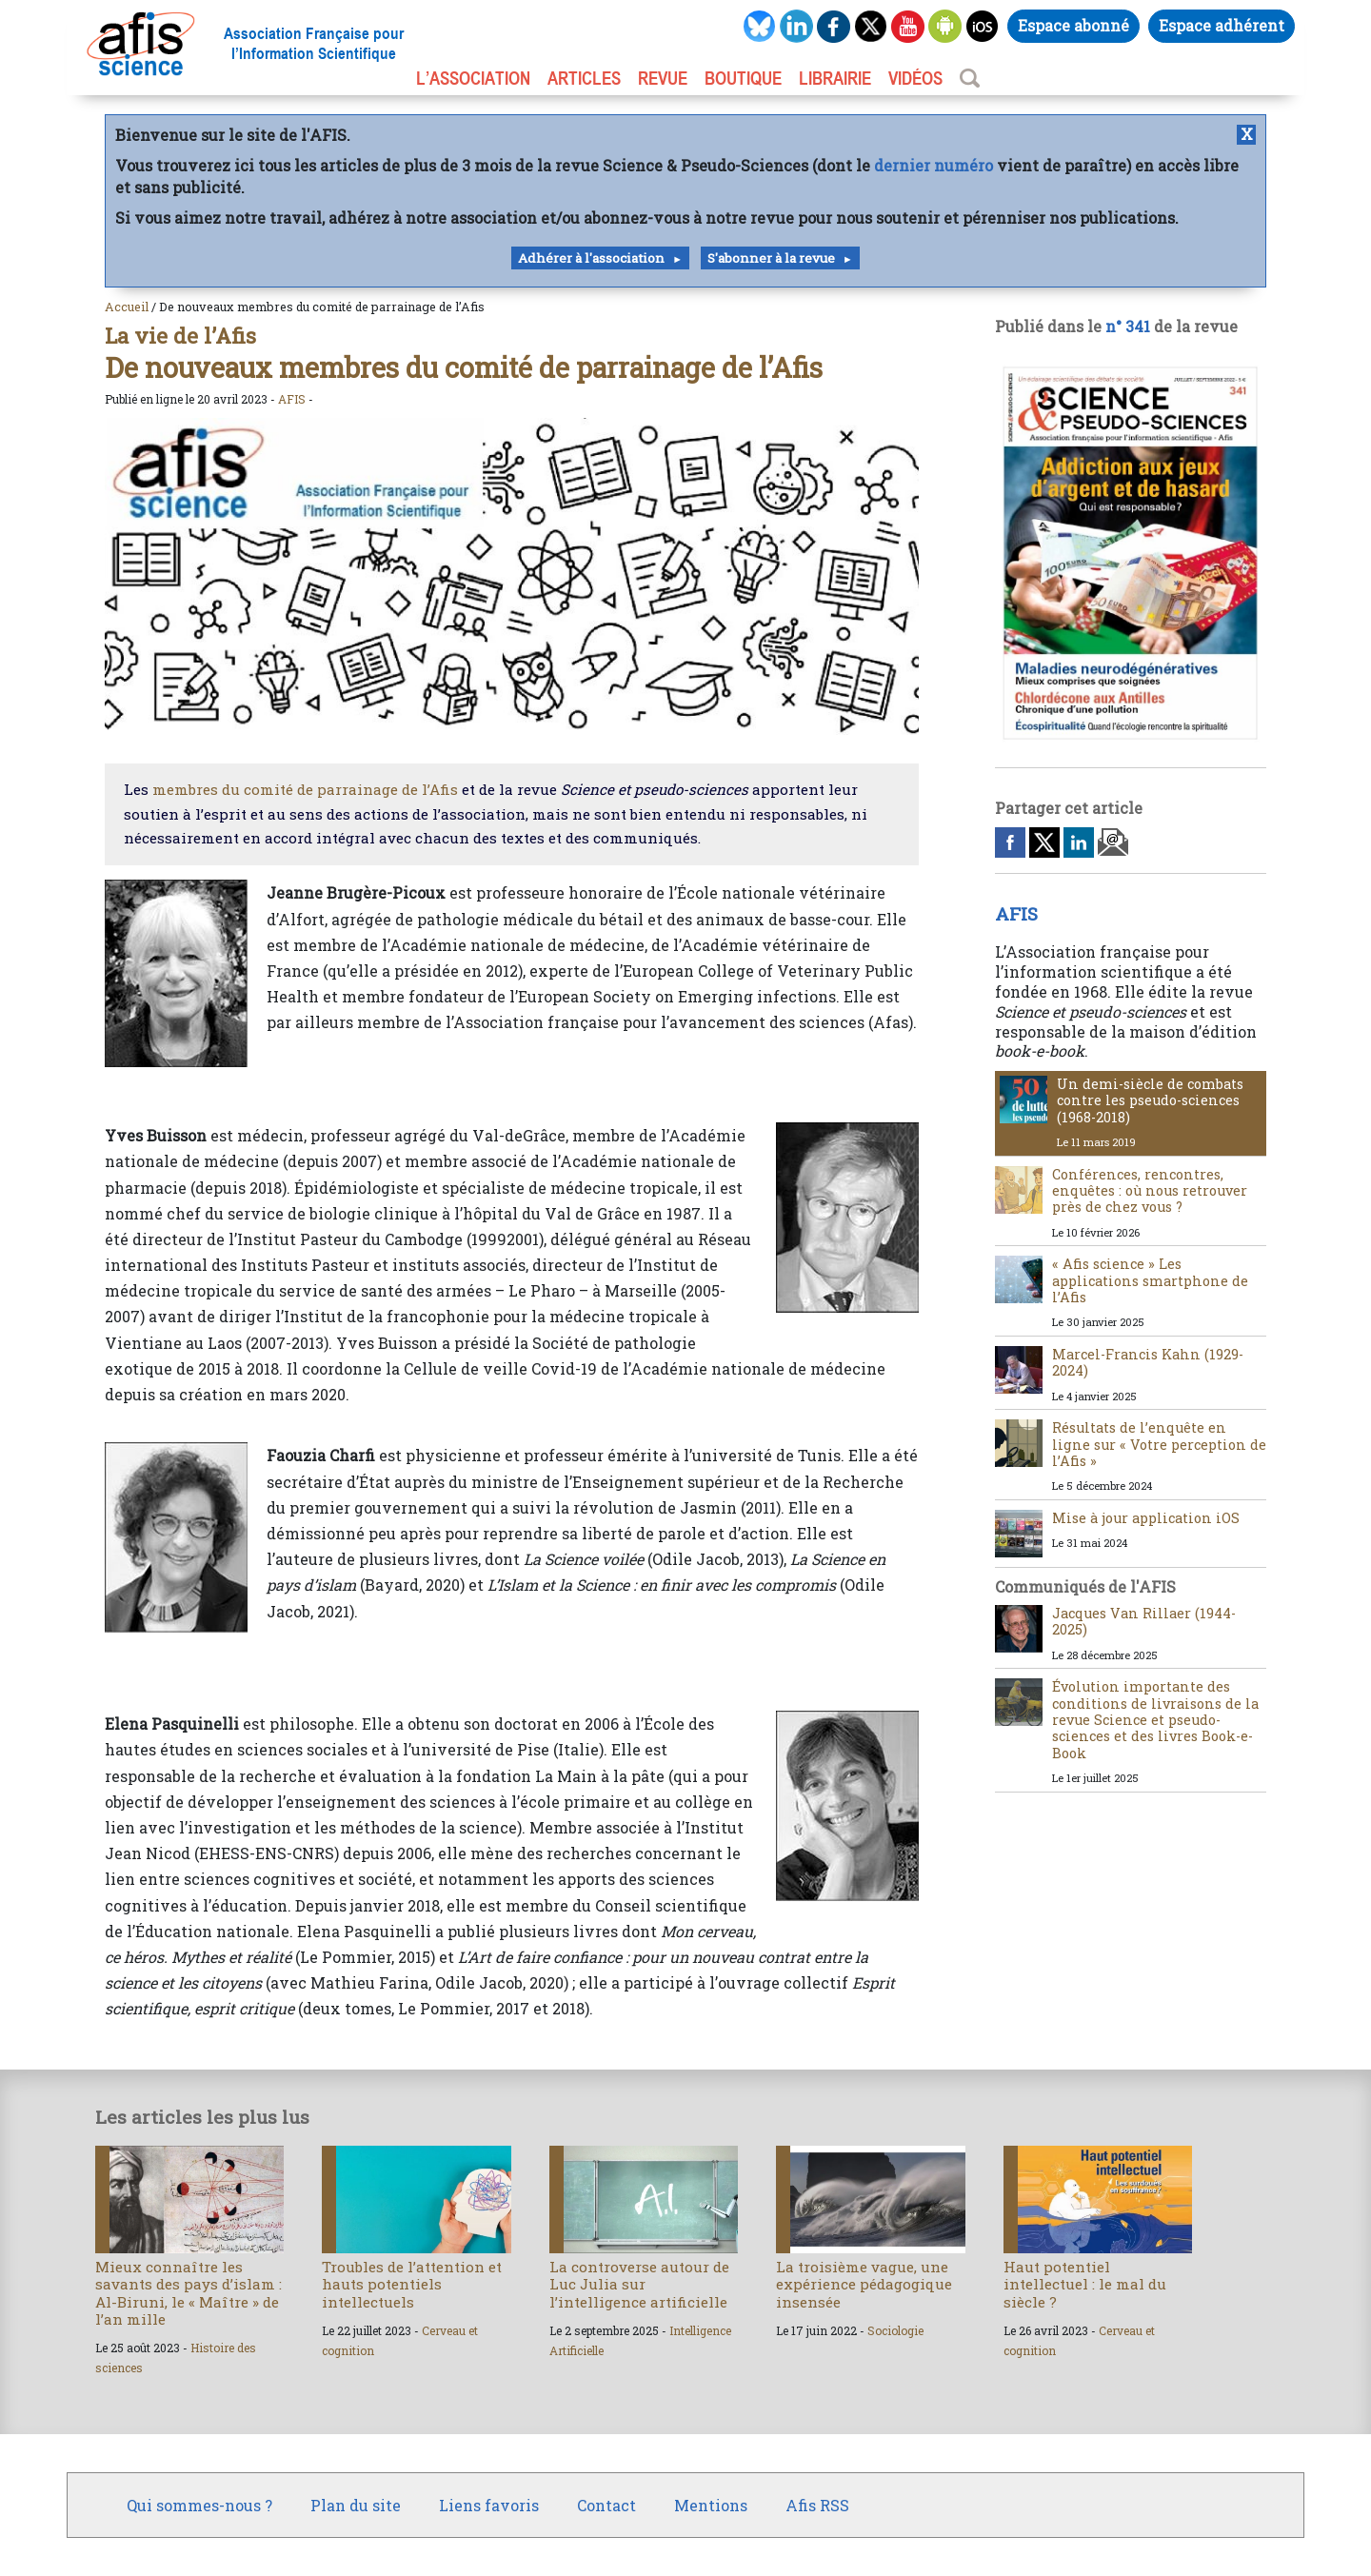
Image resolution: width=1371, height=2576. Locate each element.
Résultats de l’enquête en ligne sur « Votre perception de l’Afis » (1159, 1444)
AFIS (292, 398)
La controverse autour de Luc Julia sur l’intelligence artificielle (639, 2283)
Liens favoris (489, 2505)
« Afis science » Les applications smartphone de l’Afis (1150, 1280)
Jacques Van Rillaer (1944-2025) (1144, 1621)
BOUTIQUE (743, 78)
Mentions (710, 2505)
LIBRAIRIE (835, 78)
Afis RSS (817, 2505)
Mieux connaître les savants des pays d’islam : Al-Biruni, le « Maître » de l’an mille (188, 2292)
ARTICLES (584, 78)
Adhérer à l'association (591, 258)
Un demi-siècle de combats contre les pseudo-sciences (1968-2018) (1150, 1100)
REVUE (662, 78)
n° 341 (1127, 326)
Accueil (127, 306)
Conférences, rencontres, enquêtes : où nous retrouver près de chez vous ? (1149, 1191)
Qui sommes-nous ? (199, 2505)
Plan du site (355, 2505)
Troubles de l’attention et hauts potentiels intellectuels (412, 2283)
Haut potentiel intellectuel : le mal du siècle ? (1084, 2283)
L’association (473, 78)
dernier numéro (933, 165)
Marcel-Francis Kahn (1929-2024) (1147, 1362)
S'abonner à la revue (771, 258)
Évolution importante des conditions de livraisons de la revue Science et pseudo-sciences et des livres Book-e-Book (1155, 1719)
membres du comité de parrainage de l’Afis (305, 789)
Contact (606, 2505)
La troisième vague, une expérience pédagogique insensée (864, 2283)
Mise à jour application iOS (1146, 1518)
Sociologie (895, 2330)
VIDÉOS (915, 78)
